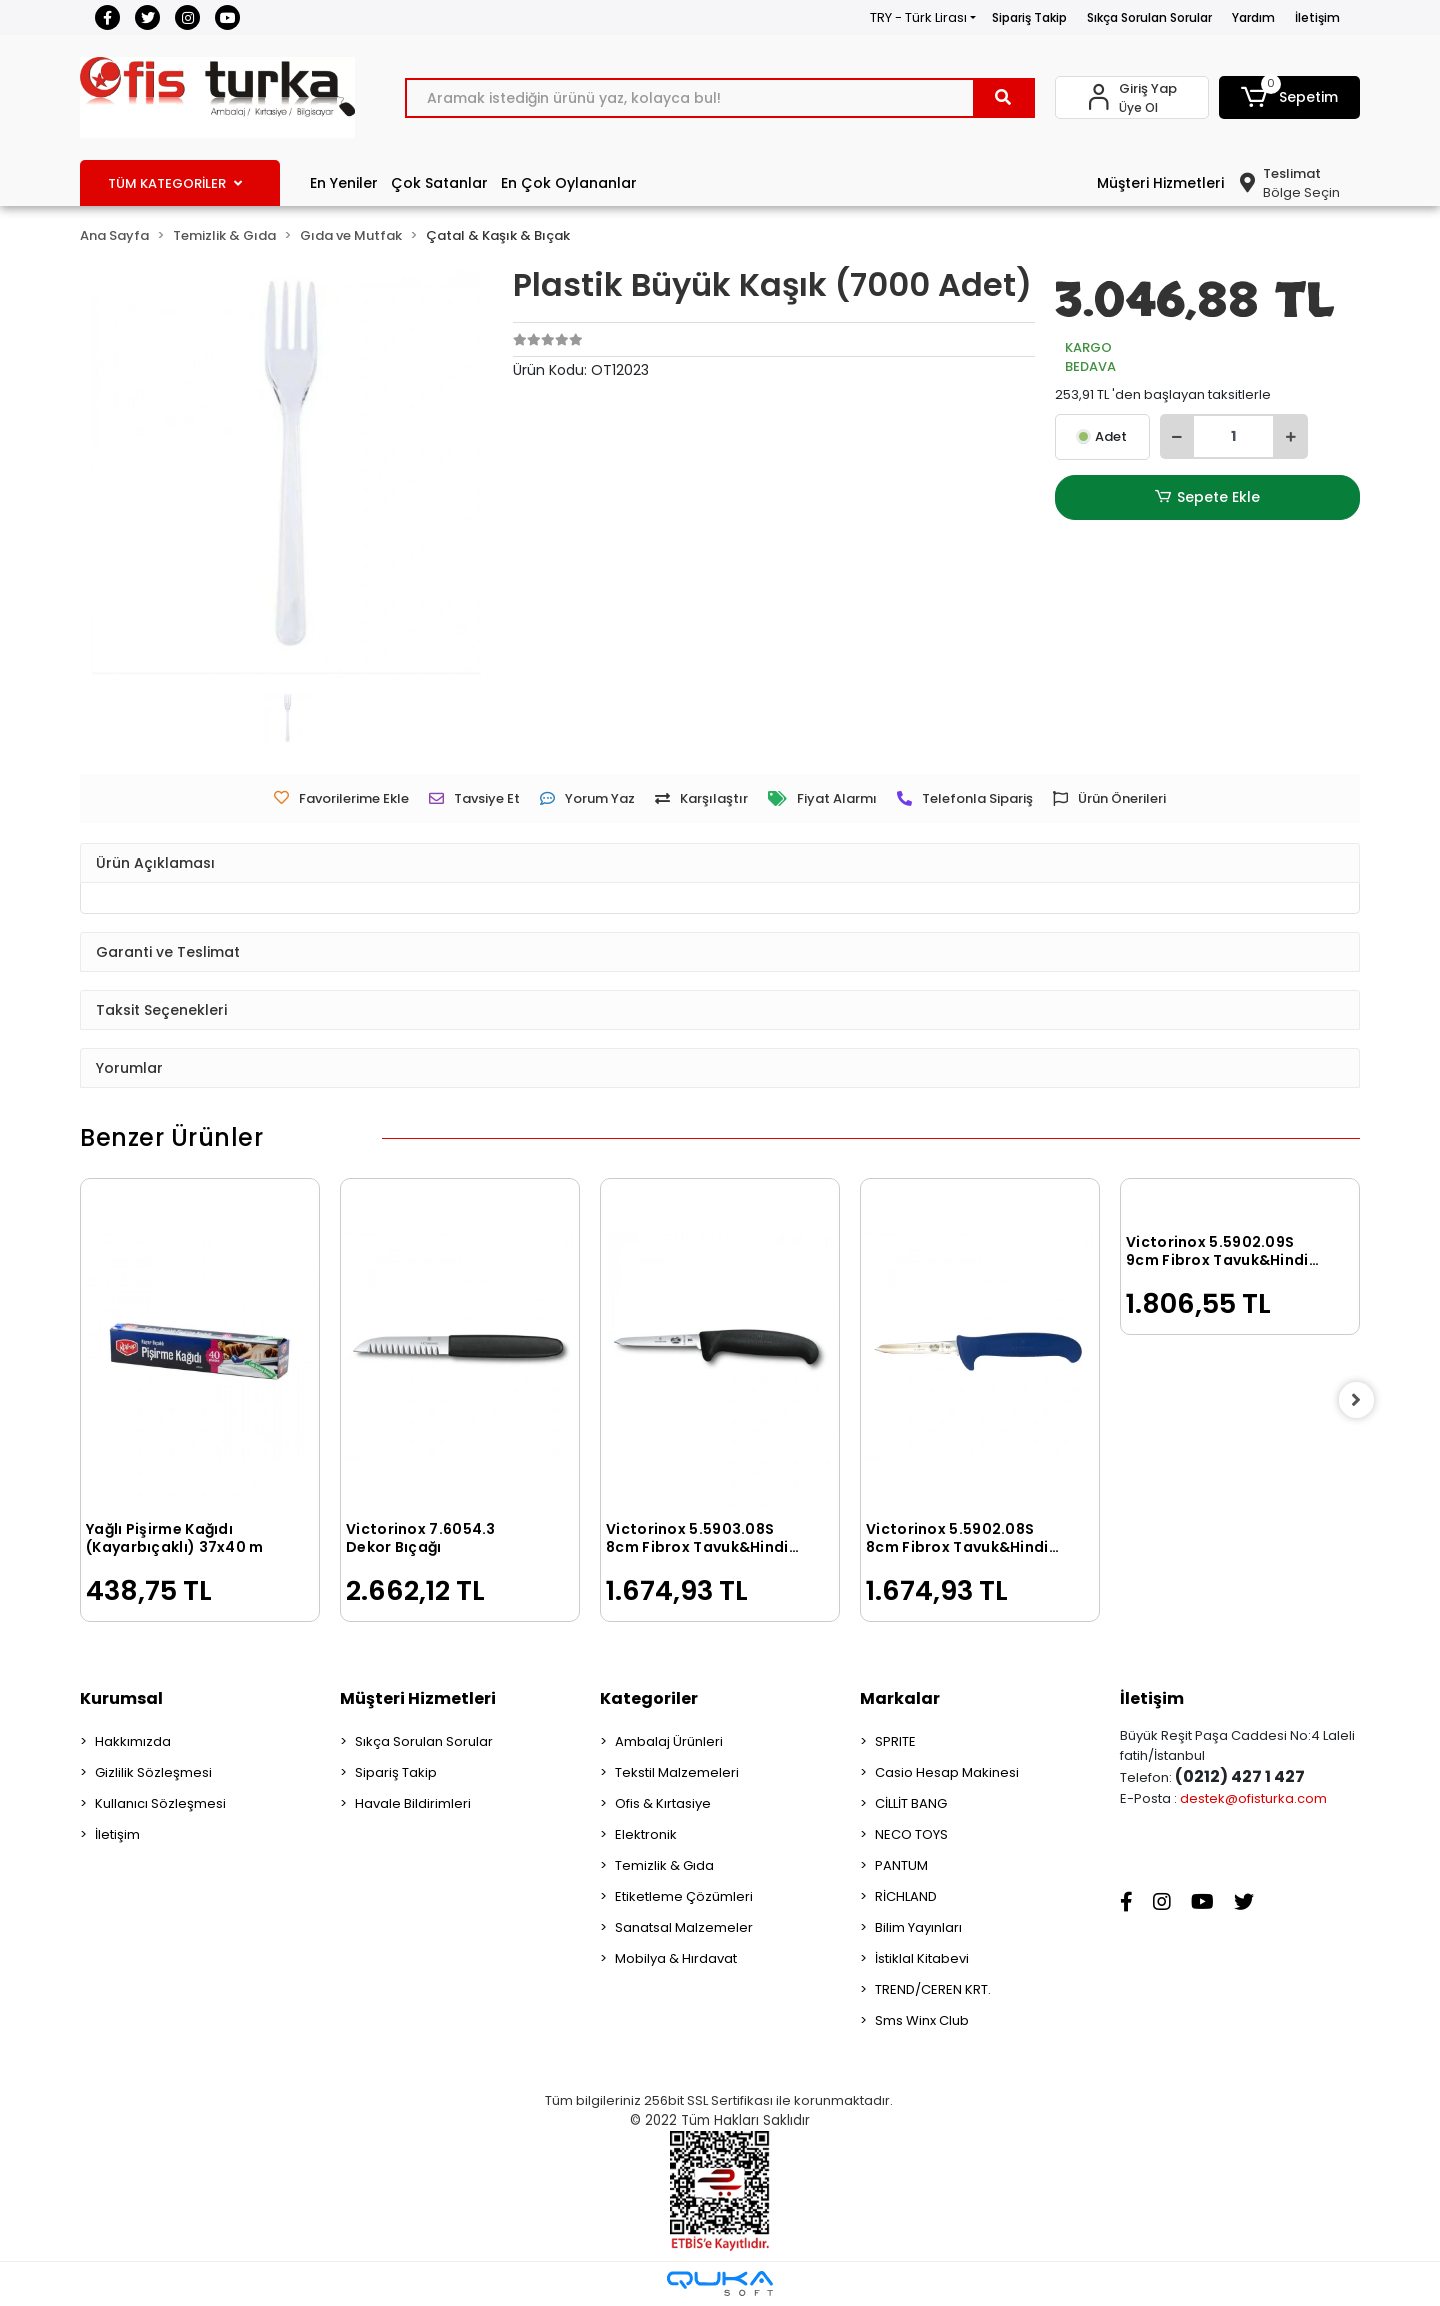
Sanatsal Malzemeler (684, 1927)
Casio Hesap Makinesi (947, 1772)
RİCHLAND (906, 1896)
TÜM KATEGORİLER (175, 183)
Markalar (900, 1698)
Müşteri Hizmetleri (1160, 183)
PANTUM (901, 1865)
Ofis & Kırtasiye (663, 1803)
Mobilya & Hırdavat (676, 1958)
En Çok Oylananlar (569, 183)
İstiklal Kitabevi (922, 1958)
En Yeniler (344, 183)
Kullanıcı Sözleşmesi (160, 1803)
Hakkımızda (133, 1741)
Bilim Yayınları (918, 1927)
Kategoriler (649, 1698)
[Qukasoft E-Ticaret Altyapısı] (720, 2283)
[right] (1360, 1400)
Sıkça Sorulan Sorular (1149, 17)
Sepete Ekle (1207, 497)
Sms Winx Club (922, 2020)
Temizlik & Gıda (664, 1865)
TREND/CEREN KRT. (933, 1989)
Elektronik (646, 1834)
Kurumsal (121, 1698)
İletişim (1317, 17)
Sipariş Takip (1029, 17)
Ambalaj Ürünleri (669, 1741)
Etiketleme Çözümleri (684, 1896)
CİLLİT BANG (911, 1803)
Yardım (1253, 17)
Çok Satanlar (439, 183)
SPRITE (895, 1741)
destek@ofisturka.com (1253, 1798)
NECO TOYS (911, 1834)
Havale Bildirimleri (413, 1803)
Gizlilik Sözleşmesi (153, 1772)
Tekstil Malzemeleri (677, 1772)
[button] (1290, 97)
